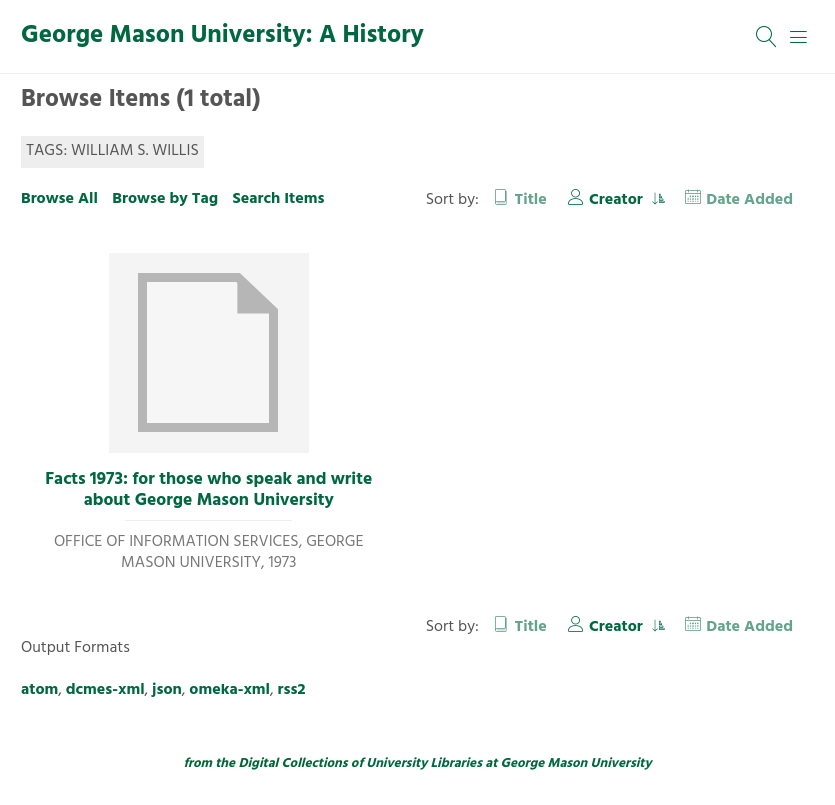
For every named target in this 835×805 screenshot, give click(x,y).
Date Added (749, 200)
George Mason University (576, 763)
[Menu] (799, 37)
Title (531, 200)
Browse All (59, 199)
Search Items (278, 199)
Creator (618, 200)
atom (39, 690)
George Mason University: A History (222, 36)
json (167, 690)
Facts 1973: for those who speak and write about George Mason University (208, 490)
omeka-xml (229, 690)
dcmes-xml (105, 690)
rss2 (292, 690)
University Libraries (424, 763)
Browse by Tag (165, 199)
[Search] (767, 37)
